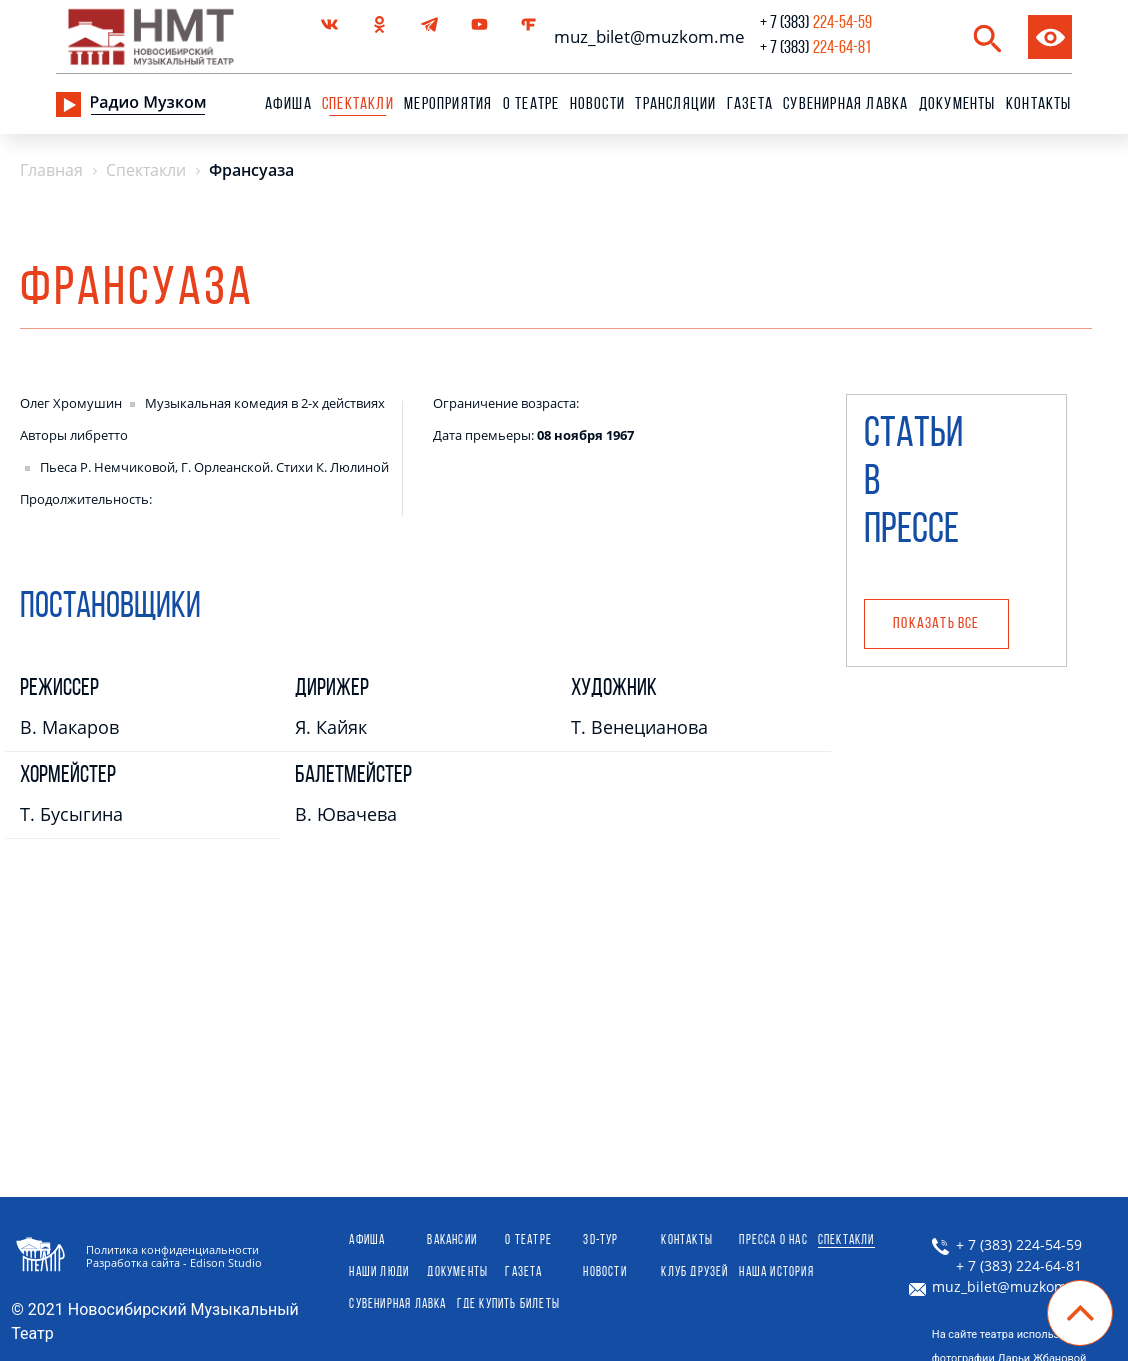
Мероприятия (448, 104)
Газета (750, 104)
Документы (957, 104)
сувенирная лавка (845, 104)
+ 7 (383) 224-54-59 (1007, 1245)
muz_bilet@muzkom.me (644, 36)
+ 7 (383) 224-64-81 (1007, 1266)
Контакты (1039, 104)
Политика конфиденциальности (172, 1249)
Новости (597, 104)
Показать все (936, 624)
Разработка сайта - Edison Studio (174, 1262)
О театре (531, 104)
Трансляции (675, 104)
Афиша (288, 104)
